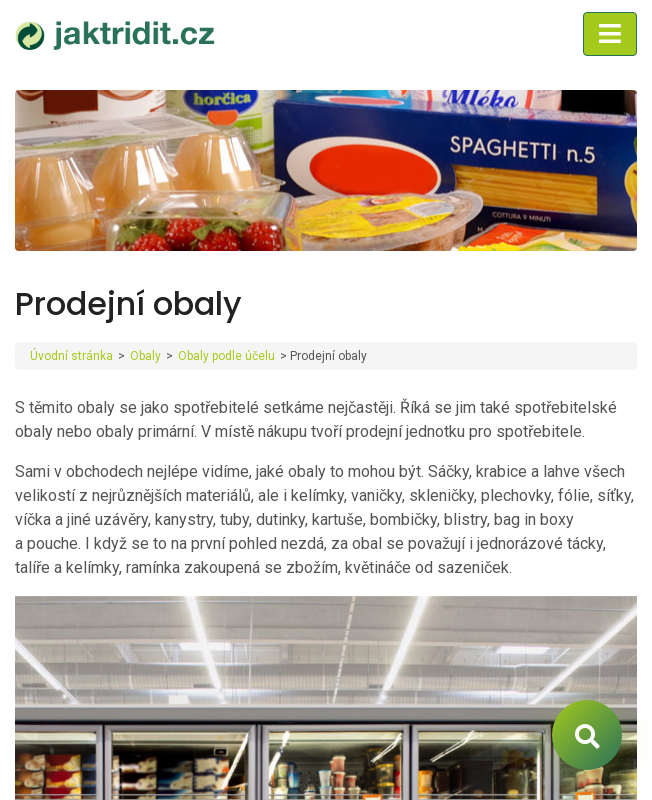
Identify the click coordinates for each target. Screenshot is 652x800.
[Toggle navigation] (610, 34)
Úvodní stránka (71, 356)
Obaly (145, 356)
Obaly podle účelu (226, 356)
